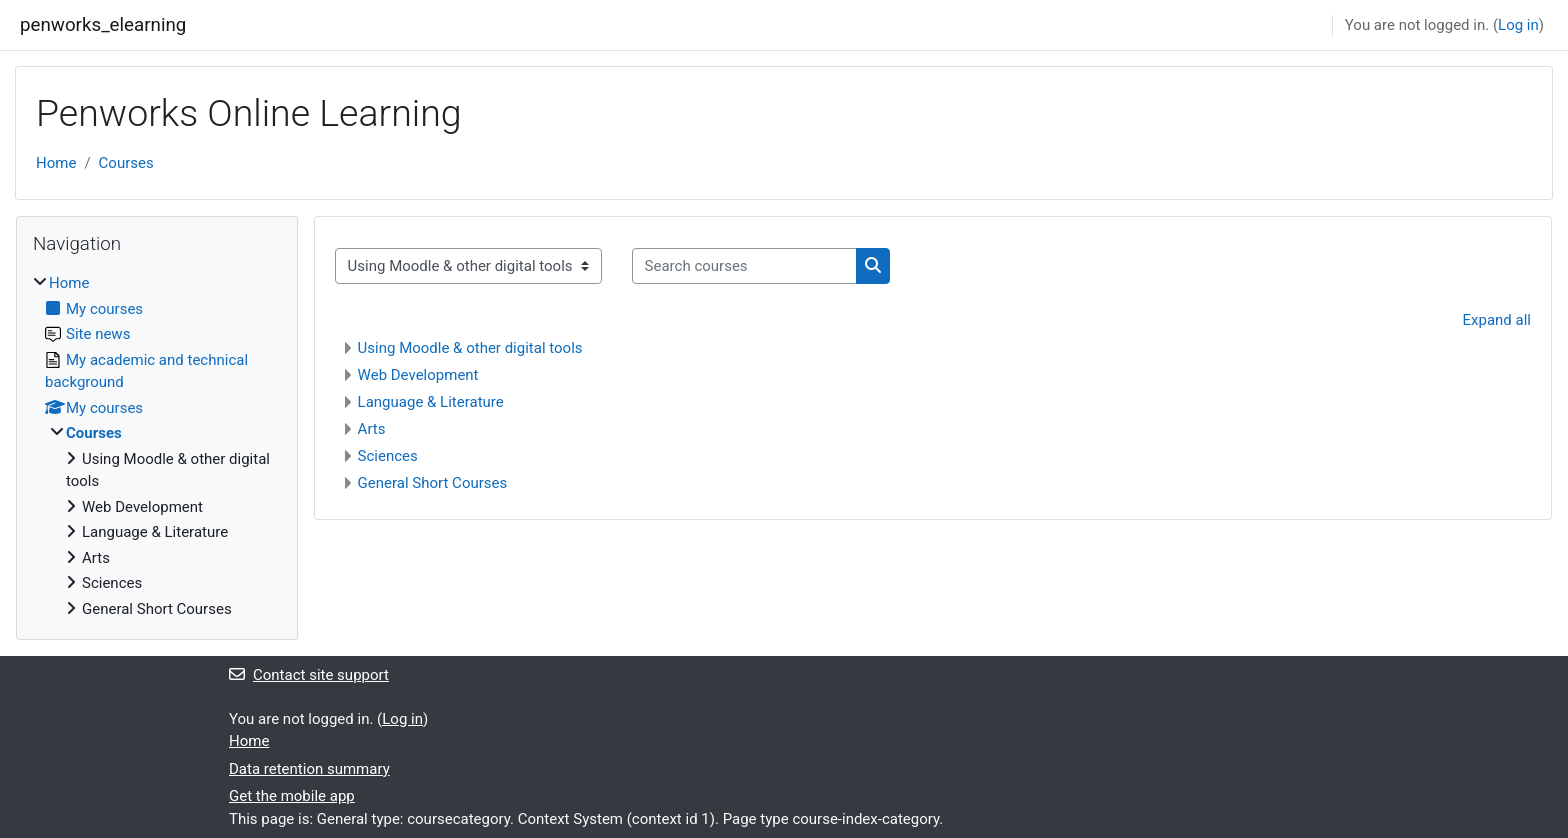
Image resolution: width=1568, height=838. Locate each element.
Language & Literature (431, 402)
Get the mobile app (292, 796)
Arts (372, 429)
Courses (126, 163)
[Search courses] (744, 266)
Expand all (1497, 320)
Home (56, 163)
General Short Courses (433, 483)
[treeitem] (157, 446)
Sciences (388, 456)
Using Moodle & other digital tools (470, 348)
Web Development (418, 375)
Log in (1518, 25)
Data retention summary (309, 769)
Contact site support (309, 675)
